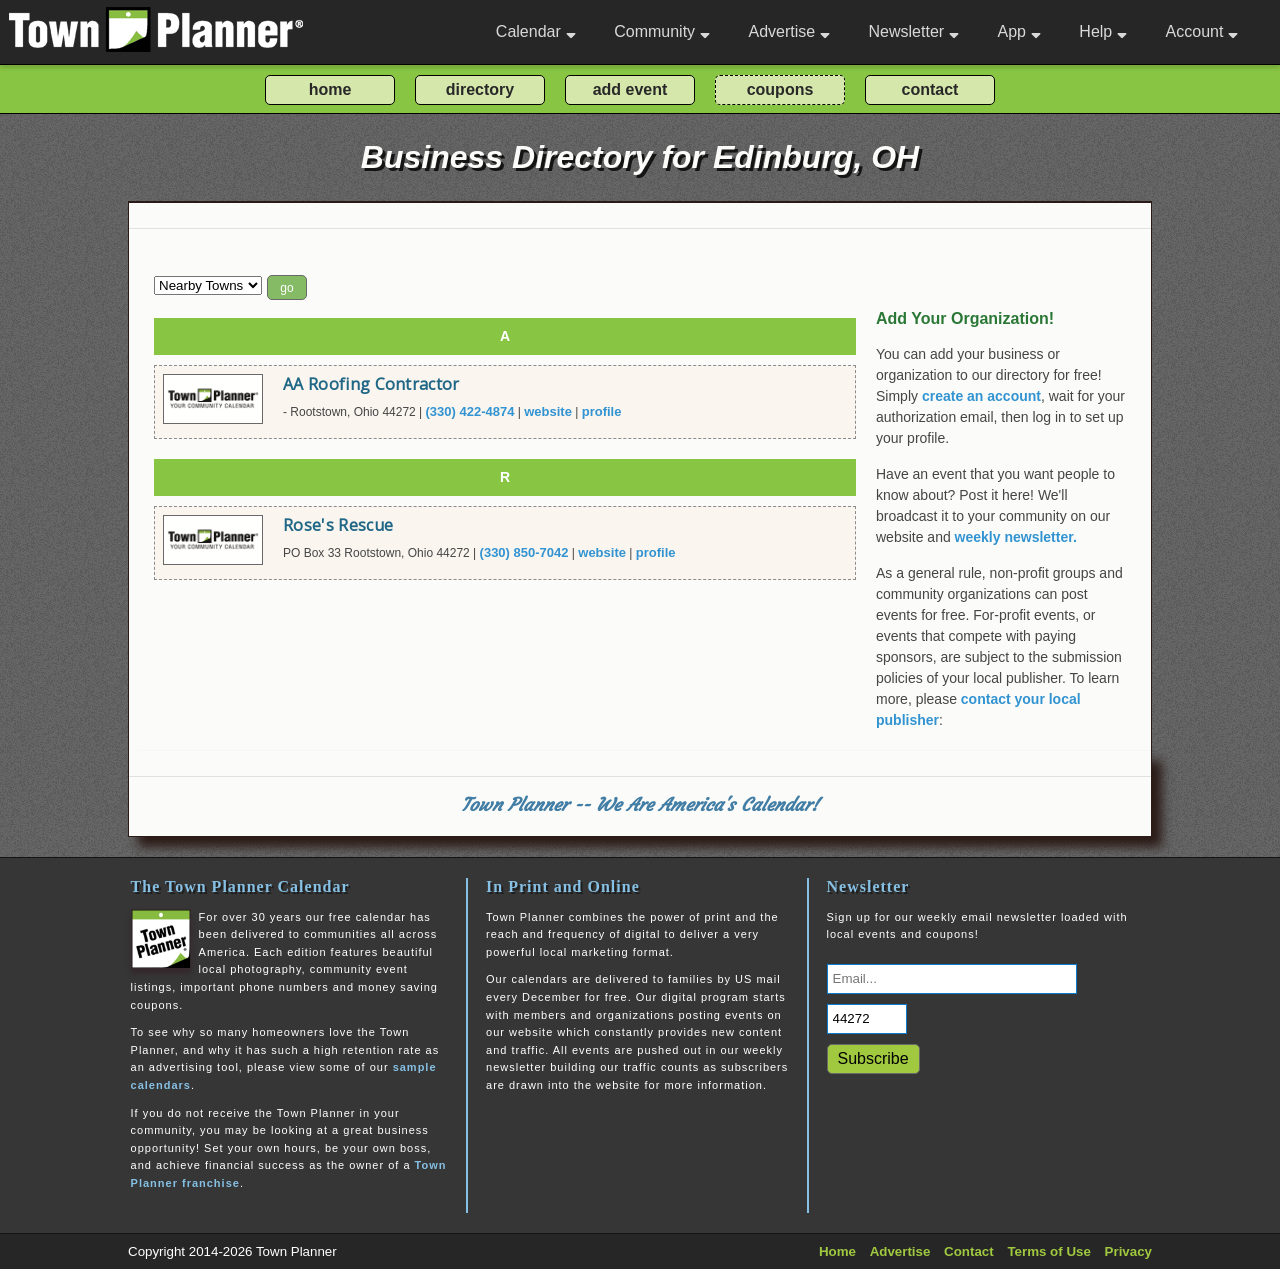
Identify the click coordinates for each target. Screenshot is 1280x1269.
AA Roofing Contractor (371, 384)
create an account (981, 396)
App (1018, 31)
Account (1202, 31)
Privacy (1128, 1251)
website (548, 411)
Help (1103, 31)
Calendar (536, 31)
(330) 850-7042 (524, 552)
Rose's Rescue (338, 525)
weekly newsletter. (1016, 537)
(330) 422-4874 (470, 411)
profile (602, 411)
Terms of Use (1048, 1251)
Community (662, 31)
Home (837, 1251)
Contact (969, 1251)
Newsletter (914, 31)
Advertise (789, 31)
